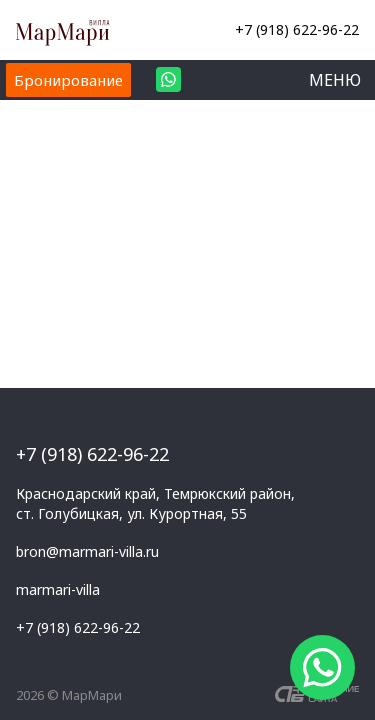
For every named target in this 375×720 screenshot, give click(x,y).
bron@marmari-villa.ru (87, 551)
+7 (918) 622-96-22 (297, 29)
